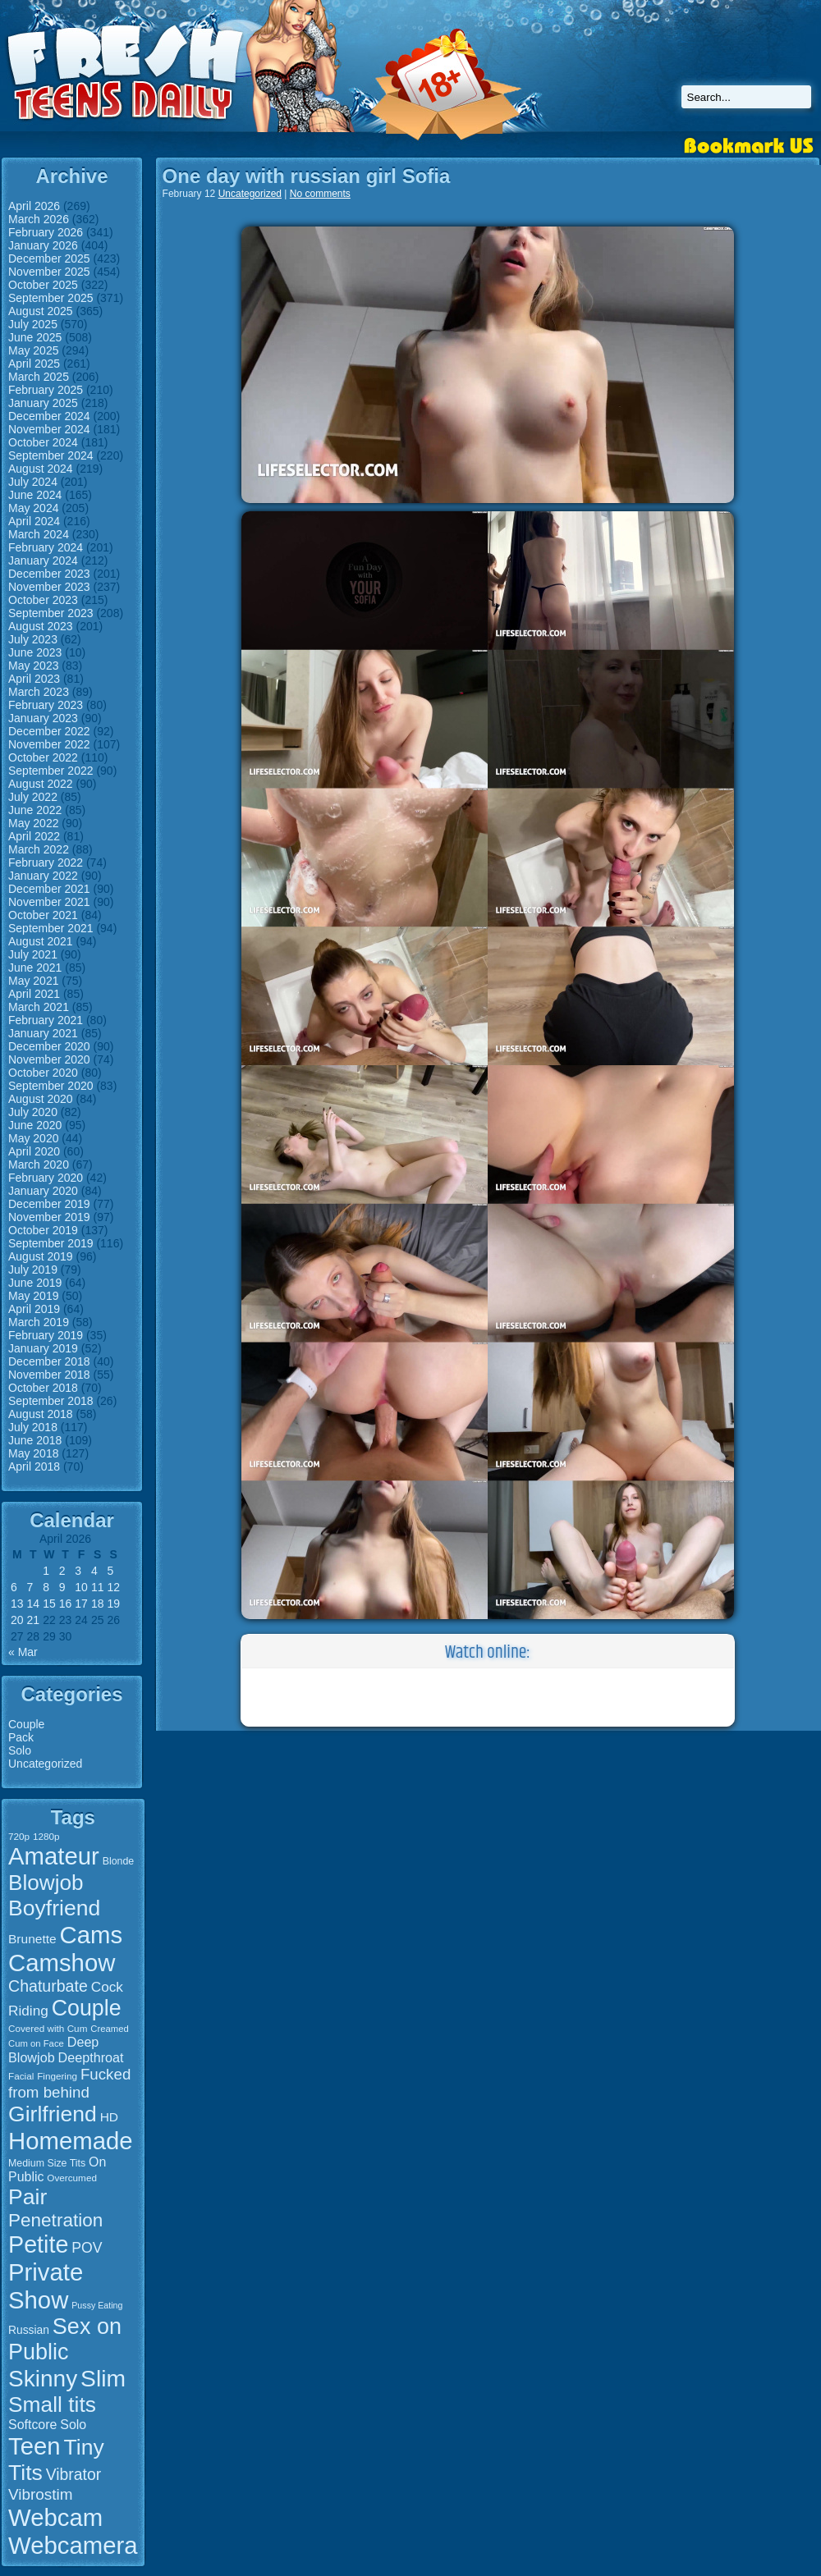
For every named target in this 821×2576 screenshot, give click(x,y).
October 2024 (43, 442)
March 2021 (38, 1006)
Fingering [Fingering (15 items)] (57, 2075)
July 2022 (32, 796)
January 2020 (43, 1190)
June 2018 (35, 1440)
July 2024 (32, 481)
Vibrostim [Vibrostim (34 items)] (40, 2494)
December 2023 (49, 573)
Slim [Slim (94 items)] (103, 2378)
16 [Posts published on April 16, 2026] (65, 1603)
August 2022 (40, 783)
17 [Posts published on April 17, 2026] (81, 1603)
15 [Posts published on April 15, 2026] (49, 1603)
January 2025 (43, 403)
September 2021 (51, 928)
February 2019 (45, 1335)
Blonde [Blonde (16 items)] (118, 1861)
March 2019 (38, 1322)
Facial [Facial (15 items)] (21, 2075)
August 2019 (40, 1256)
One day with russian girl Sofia (307, 176)
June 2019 (35, 1282)
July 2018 (32, 1427)
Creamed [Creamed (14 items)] (109, 2029)
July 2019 (32, 1269)
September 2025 (51, 297)
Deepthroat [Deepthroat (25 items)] (91, 2057)
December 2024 (49, 416)
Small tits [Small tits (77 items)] (52, 2404)
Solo (19, 1750)
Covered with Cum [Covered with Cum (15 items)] (47, 2028)
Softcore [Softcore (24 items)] (32, 2425)
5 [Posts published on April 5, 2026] (110, 1570)
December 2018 (49, 1361)
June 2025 (35, 337)
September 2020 (51, 1085)
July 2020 (32, 1112)
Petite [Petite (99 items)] (38, 2244)
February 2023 (45, 704)
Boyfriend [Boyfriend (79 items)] (54, 1908)
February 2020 (45, 1177)
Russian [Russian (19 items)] (28, 2329)
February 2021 (45, 1020)
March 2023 (38, 691)
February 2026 (45, 232)
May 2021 (33, 980)
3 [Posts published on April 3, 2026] (78, 1570)
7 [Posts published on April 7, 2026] (30, 1587)
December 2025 (49, 258)
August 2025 (40, 311)
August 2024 (40, 468)
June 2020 (35, 1125)
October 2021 (43, 915)
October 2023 (43, 599)
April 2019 (34, 1308)
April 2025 (34, 363)
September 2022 (51, 770)
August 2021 (40, 941)
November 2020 (49, 1059)
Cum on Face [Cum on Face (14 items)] (36, 2043)
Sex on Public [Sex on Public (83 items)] (65, 2339)
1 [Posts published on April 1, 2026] (46, 1570)
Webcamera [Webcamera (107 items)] (73, 2545)
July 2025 (32, 324)
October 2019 (43, 1230)
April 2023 (34, 678)
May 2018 (33, 1453)
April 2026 (34, 206)
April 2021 (34, 993)
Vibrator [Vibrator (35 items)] (73, 2474)
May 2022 (33, 823)
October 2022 (43, 757)
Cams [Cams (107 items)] (91, 1934)
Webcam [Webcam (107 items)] (55, 2517)
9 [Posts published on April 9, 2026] (62, 1587)
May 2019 (33, 1295)
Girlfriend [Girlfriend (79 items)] (52, 2114)
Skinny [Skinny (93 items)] (42, 2378)
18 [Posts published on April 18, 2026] (97, 1603)
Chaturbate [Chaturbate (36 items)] (48, 1986)
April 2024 (34, 521)
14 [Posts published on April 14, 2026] (33, 1603)
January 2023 (43, 718)
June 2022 (35, 810)
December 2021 (49, 888)
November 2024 (49, 429)
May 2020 (33, 1138)
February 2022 (45, 862)
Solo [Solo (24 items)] (73, 2425)
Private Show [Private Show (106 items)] (45, 2285)
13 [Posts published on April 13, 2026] (17, 1603)
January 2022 (43, 875)
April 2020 (34, 1151)
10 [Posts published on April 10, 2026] (81, 1587)
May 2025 (33, 350)
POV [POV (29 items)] (86, 2248)
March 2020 (38, 1164)
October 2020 (43, 1072)
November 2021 (49, 901)
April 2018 (34, 1466)
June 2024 (35, 494)
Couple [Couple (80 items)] (87, 2008)
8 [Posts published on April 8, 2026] (46, 1587)
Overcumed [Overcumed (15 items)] (72, 2177)
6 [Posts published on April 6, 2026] (14, 1587)
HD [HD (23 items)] (109, 2117)
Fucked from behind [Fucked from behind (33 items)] (69, 2083)
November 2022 (49, 744)
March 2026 (38, 219)
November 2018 (49, 1374)
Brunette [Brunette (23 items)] (32, 1939)
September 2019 (51, 1243)
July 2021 (32, 954)
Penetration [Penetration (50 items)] (55, 2220)
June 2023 (35, 652)
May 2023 (33, 665)
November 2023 (49, 586)
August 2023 (40, 626)
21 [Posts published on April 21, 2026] (33, 1620)
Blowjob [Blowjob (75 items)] (46, 1882)
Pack (21, 1737)
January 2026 (43, 245)
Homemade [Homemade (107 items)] (70, 2140)
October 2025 (43, 284)
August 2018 (40, 1414)
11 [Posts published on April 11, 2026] (97, 1587)
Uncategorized (45, 1763)
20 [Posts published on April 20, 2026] (17, 1620)
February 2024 (45, 547)
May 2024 (33, 508)
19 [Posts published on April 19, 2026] (113, 1603)
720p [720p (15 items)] (19, 1836)
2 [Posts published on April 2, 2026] (62, 1570)
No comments (320, 193)
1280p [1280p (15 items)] (46, 1836)
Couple (26, 1724)
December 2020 (49, 1046)
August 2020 (40, 1098)
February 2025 (45, 389)
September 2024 (51, 455)
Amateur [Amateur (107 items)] (53, 1855)
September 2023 (51, 613)
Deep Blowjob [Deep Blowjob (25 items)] (53, 2049)
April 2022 (34, 836)
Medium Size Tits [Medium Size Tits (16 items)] (46, 2163)
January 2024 (43, 560)
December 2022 (49, 731)
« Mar (23, 1652)
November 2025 (49, 271)
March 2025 (38, 376)
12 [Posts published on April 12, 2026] (113, 1587)
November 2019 (49, 1217)
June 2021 (35, 967)
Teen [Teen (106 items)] (34, 2445)
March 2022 (38, 849)
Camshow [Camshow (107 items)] (61, 1962)
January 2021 (43, 1033)
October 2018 (43, 1387)
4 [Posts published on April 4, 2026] (94, 1570)
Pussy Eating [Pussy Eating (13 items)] (96, 2305)
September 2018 (51, 1400)
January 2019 (43, 1348)
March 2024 (38, 534)
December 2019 (49, 1203)
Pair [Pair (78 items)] (27, 2197)
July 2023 (32, 639)
